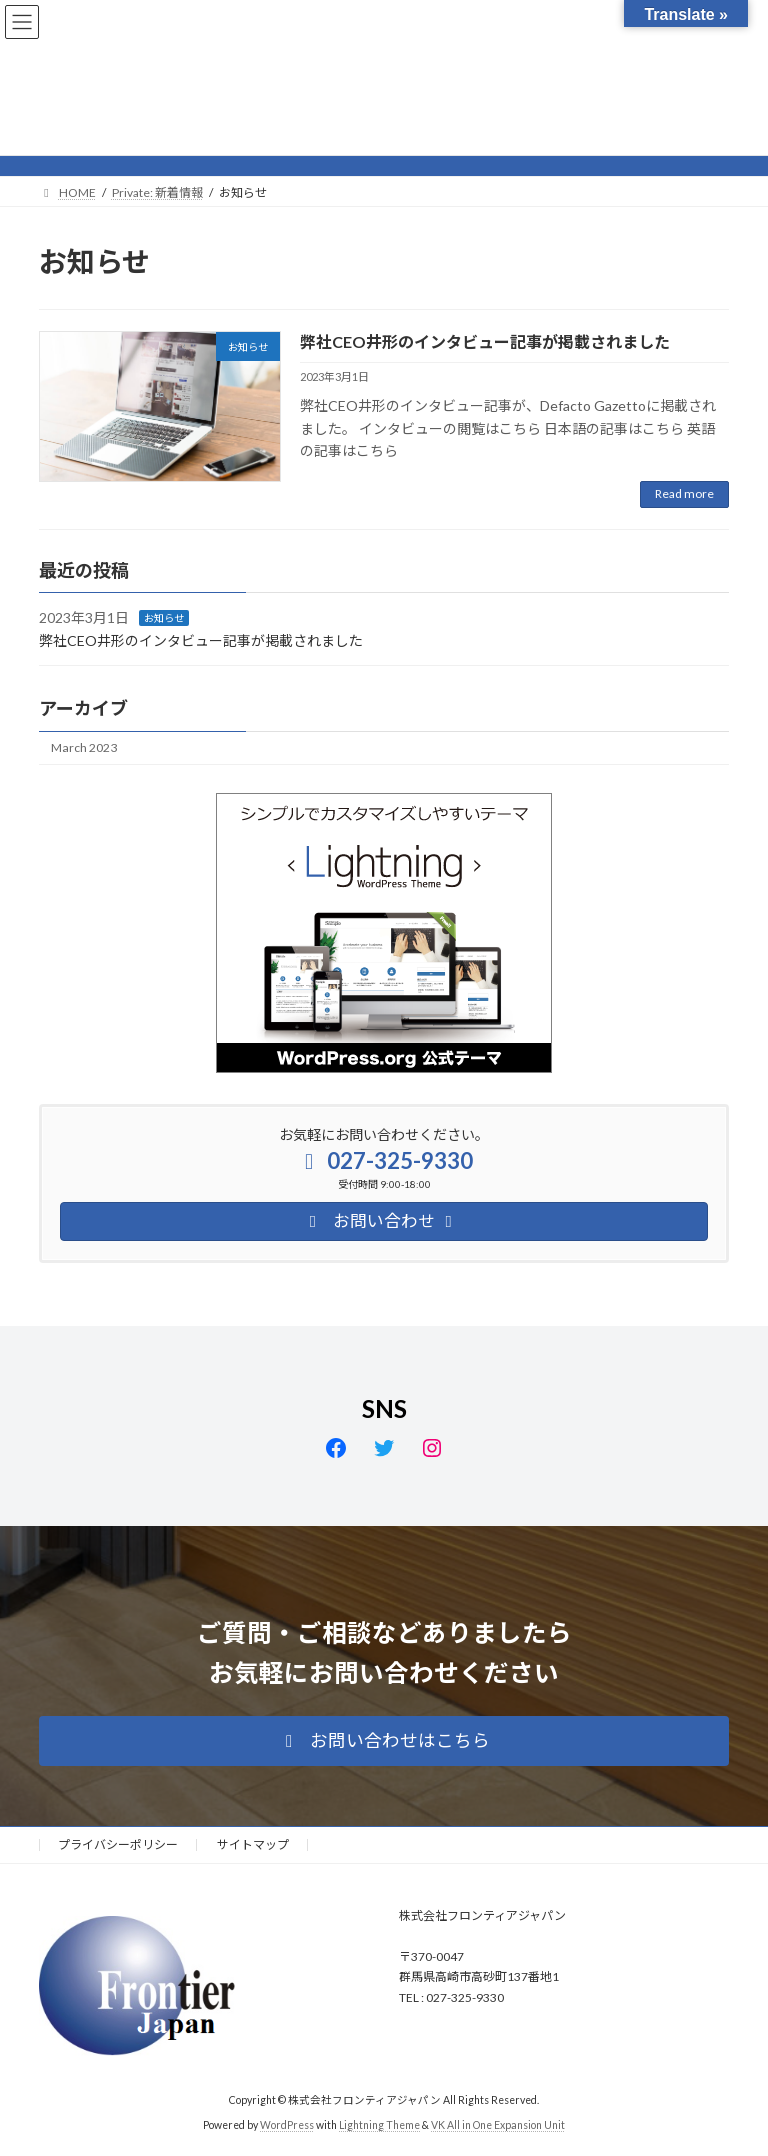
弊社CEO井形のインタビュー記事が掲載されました (485, 341)
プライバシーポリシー (118, 1844)
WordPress (287, 2125)
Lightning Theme (379, 2125)
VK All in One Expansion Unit (498, 2125)
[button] (384, 1741)
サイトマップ (253, 1844)
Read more (684, 493)
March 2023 (84, 747)
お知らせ (164, 618)
